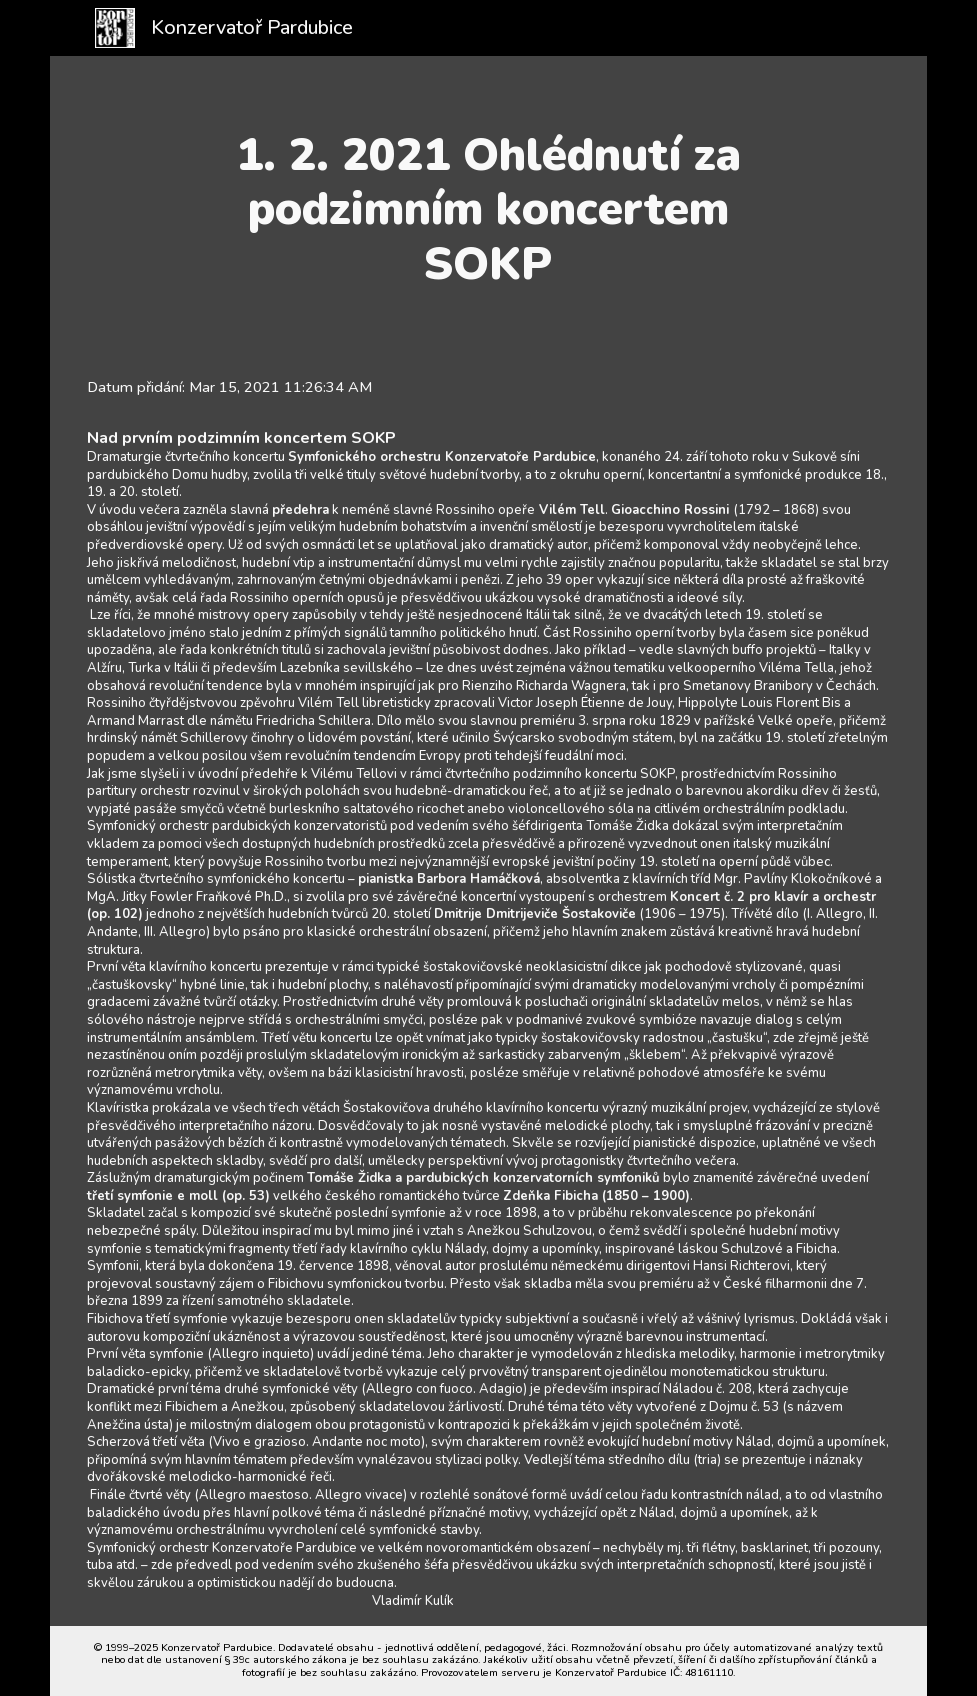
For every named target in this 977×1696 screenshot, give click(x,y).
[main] (488, 209)
